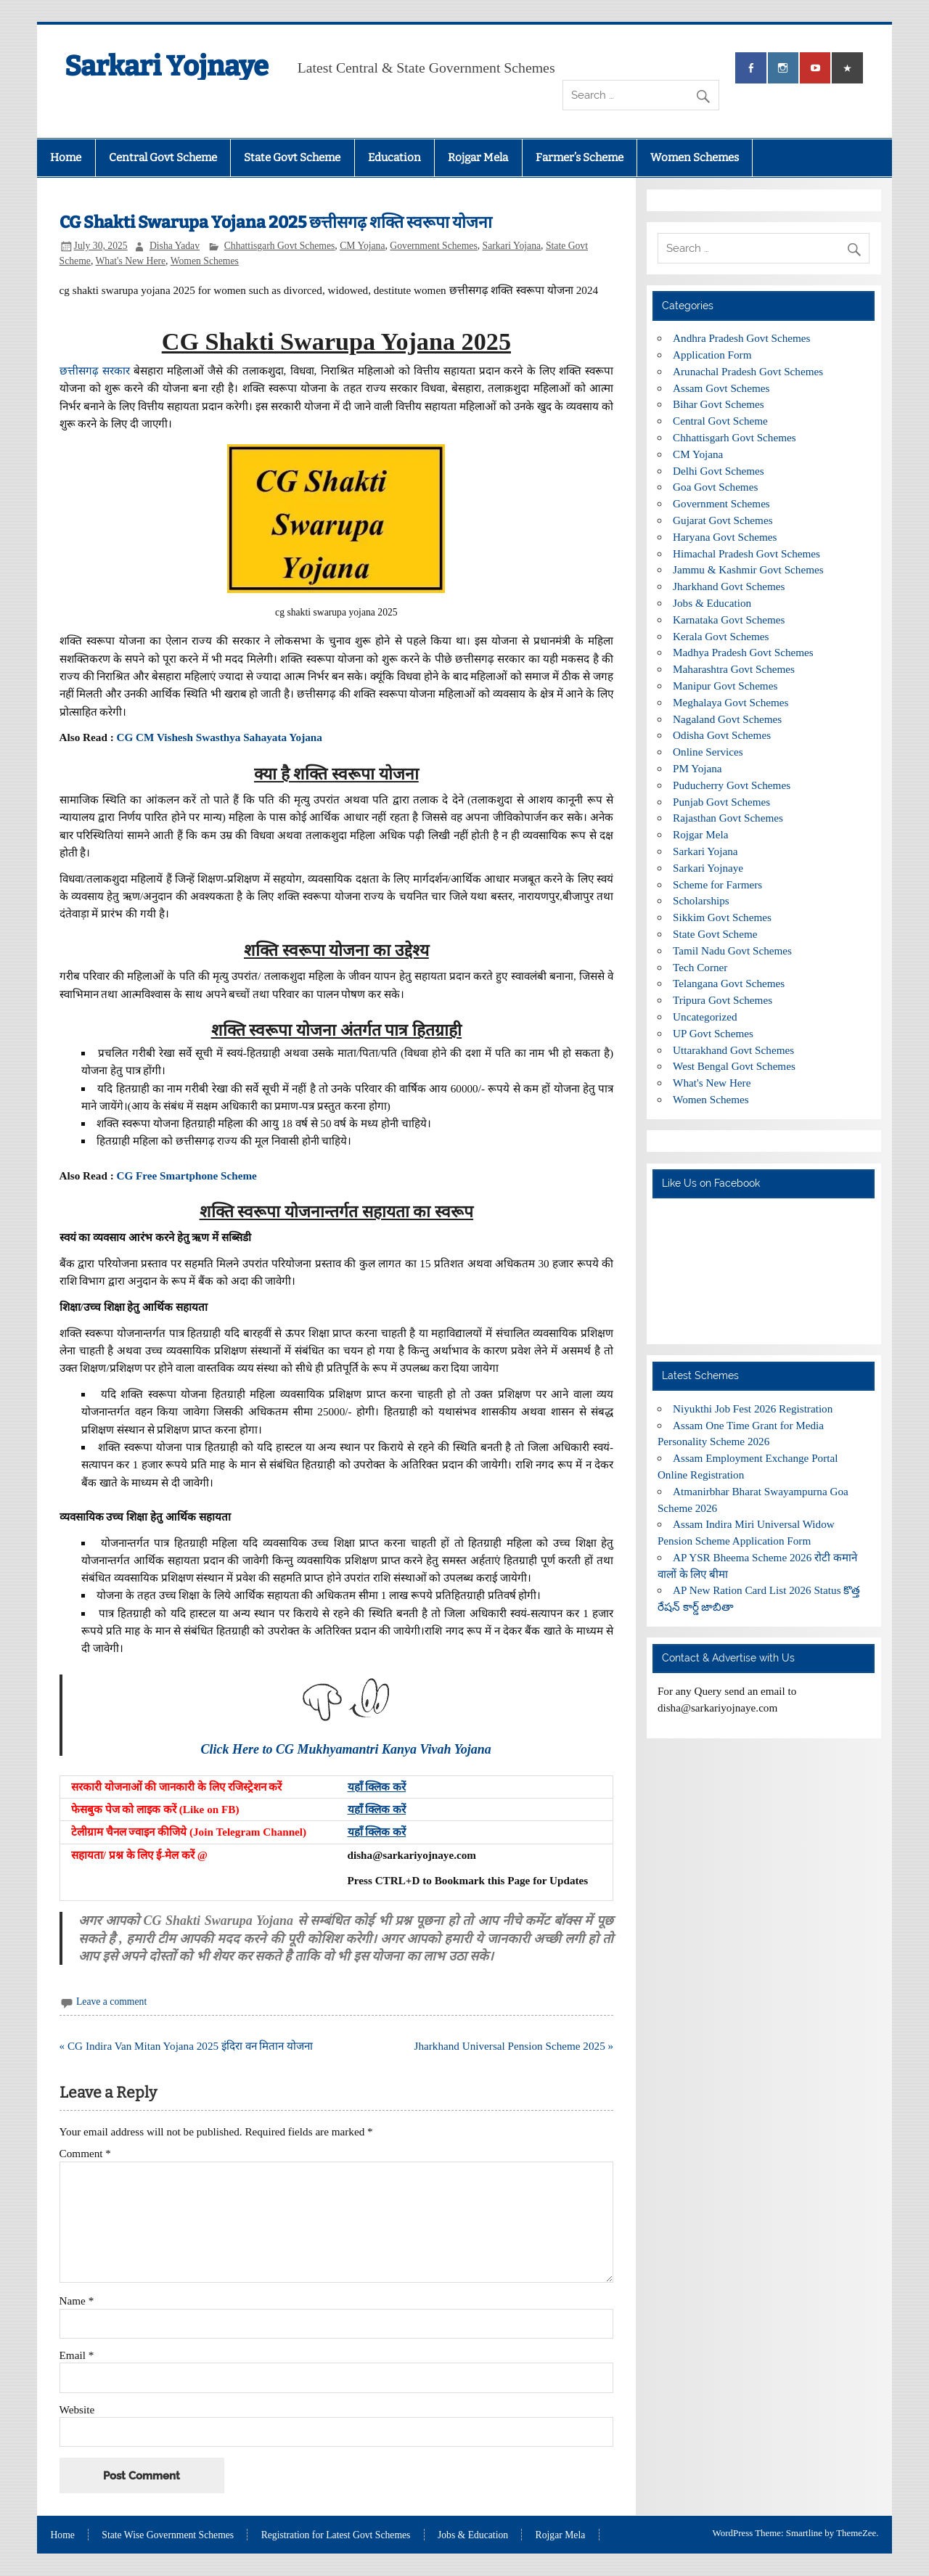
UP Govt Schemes (713, 1033)
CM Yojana (362, 245)
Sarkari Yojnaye (167, 66)
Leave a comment (111, 2001)
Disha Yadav (175, 245)
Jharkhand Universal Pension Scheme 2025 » (514, 2046)
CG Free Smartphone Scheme (186, 1175)
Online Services (708, 751)
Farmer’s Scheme (579, 157)
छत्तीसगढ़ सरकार (95, 370)
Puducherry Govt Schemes (731, 785)
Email (77, 2355)
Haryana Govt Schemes (725, 537)
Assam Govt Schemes (721, 388)
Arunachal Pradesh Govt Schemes (748, 371)
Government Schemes (433, 245)
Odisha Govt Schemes (722, 735)
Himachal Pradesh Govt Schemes (746, 553)
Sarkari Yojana (512, 245)
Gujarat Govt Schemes (723, 520)
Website (77, 2409)
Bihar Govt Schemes (718, 404)
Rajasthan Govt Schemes (728, 817)
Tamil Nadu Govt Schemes (732, 950)
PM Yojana (697, 768)
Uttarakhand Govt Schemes (733, 1050)
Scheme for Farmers (717, 884)
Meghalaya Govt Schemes (730, 702)
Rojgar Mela (478, 157)
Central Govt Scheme (163, 157)
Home (65, 157)
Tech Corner (700, 967)
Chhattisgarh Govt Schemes (279, 245)
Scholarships (701, 900)
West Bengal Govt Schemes (734, 1066)
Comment (85, 2153)
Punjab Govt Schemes (721, 802)
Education (394, 157)
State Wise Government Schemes (168, 2535)
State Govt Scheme (292, 157)
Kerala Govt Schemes (721, 636)
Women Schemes (694, 157)
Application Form (712, 354)
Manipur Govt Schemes (725, 685)
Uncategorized (705, 1016)
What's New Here (130, 260)
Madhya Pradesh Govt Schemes (743, 652)
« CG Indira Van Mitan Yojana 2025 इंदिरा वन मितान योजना (187, 2046)
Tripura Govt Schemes (722, 1000)
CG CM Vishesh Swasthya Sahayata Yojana (220, 737)
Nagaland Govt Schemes (727, 719)
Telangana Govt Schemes (729, 983)
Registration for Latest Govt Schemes (336, 2535)
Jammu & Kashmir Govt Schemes (748, 569)
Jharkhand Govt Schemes (729, 586)
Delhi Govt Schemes (718, 471)
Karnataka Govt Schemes (729, 619)
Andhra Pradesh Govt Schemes (741, 338)
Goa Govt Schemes (715, 487)
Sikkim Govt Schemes (722, 917)
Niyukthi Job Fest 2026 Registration (752, 1408)
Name (77, 2300)
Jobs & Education (712, 603)
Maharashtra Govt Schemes (734, 669)
